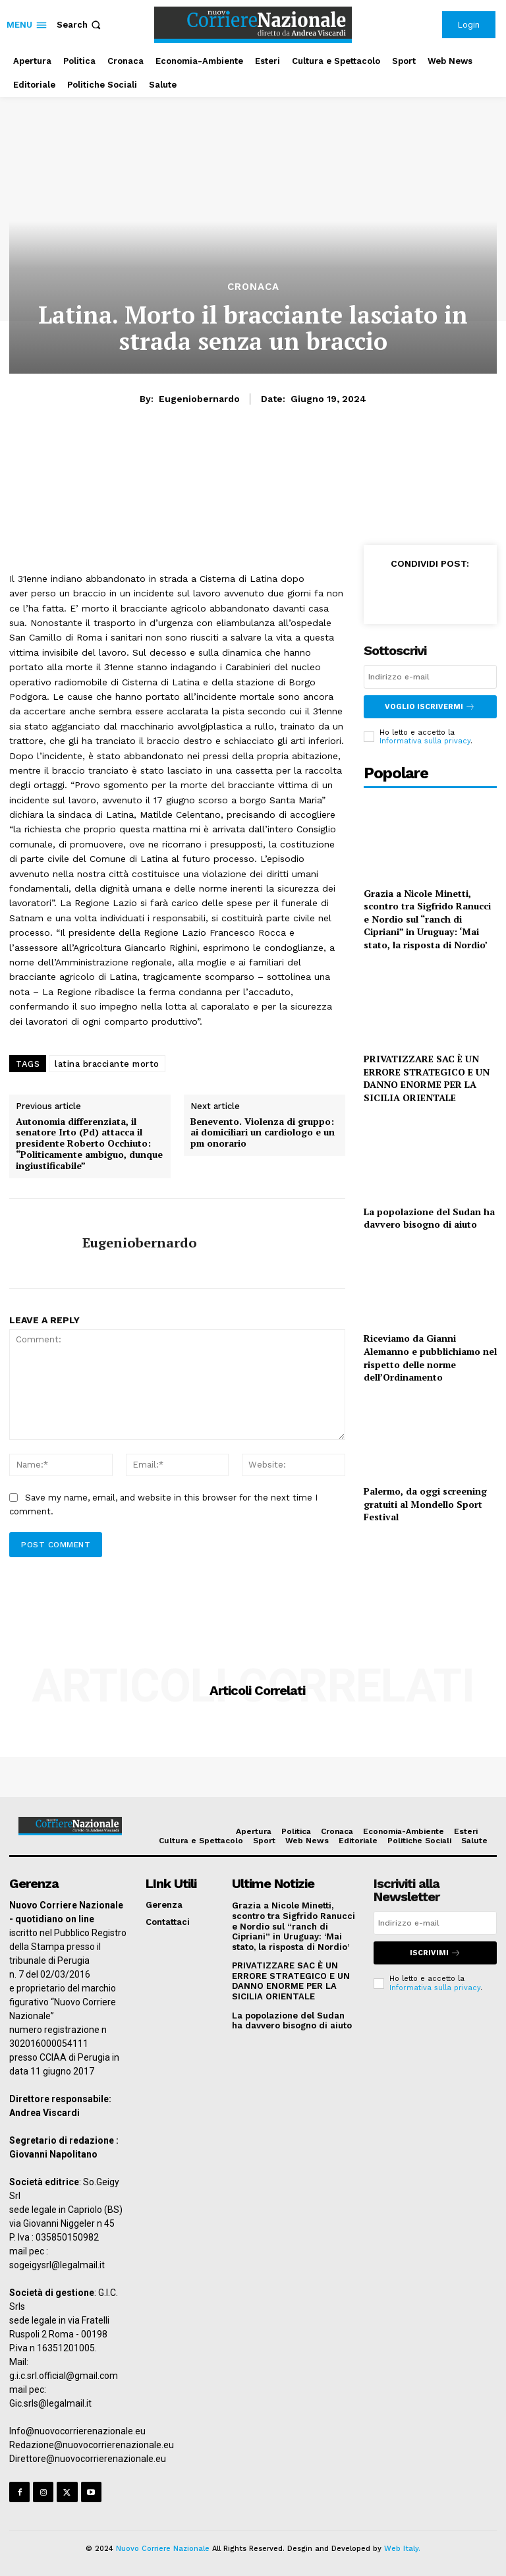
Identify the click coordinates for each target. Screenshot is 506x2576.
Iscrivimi (435, 1953)
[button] (80, 25)
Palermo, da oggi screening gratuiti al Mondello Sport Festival (425, 1504)
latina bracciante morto (107, 1064)
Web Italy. (402, 2548)
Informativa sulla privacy (425, 741)
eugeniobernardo (199, 398)
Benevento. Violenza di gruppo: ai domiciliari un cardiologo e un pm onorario (262, 1132)
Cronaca (253, 287)
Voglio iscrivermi (430, 707)
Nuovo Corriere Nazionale (163, 2548)
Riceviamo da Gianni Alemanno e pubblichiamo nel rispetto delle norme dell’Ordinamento (430, 1357)
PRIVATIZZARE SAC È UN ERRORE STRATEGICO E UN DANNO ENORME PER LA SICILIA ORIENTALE (427, 1078)
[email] (430, 677)
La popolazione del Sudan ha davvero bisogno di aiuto (429, 1218)
